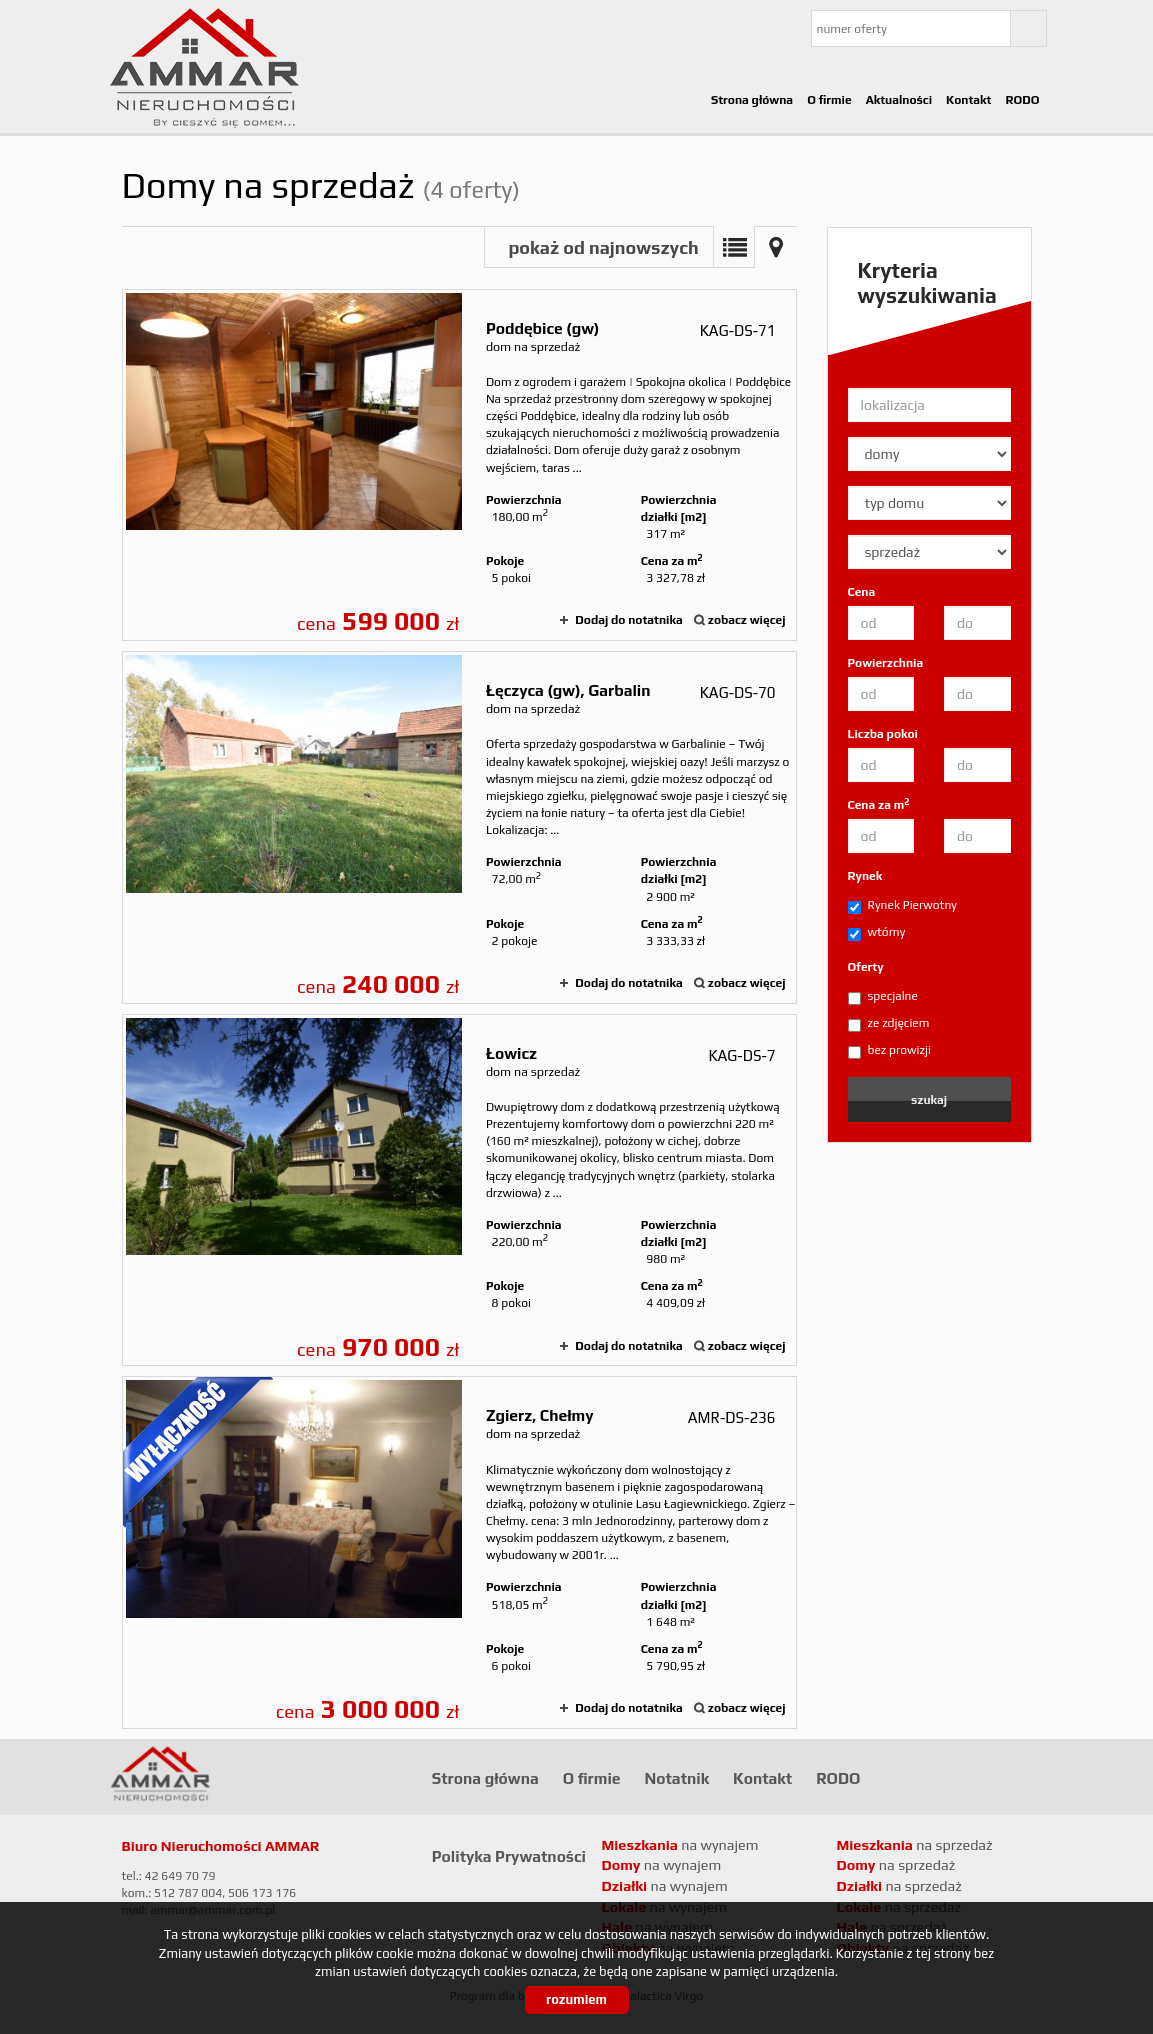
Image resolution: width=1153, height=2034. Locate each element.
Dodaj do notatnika (628, 620)
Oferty (866, 967)
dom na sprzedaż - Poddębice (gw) (459, 465)
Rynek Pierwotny (902, 906)
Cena (862, 592)
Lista (734, 247)
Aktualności (899, 100)
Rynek (865, 876)
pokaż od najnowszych (603, 247)
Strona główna (752, 100)
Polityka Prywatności (509, 1856)
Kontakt (968, 100)
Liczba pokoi (883, 734)
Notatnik (677, 1778)
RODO (1022, 100)
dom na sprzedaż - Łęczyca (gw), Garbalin (459, 827)
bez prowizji (889, 1051)
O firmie (829, 100)
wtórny (877, 933)
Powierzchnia (886, 663)
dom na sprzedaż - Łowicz (459, 1190)
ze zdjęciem (889, 1024)
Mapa (776, 247)
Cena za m (879, 804)
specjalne (883, 997)
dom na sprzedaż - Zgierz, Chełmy (459, 1552)
